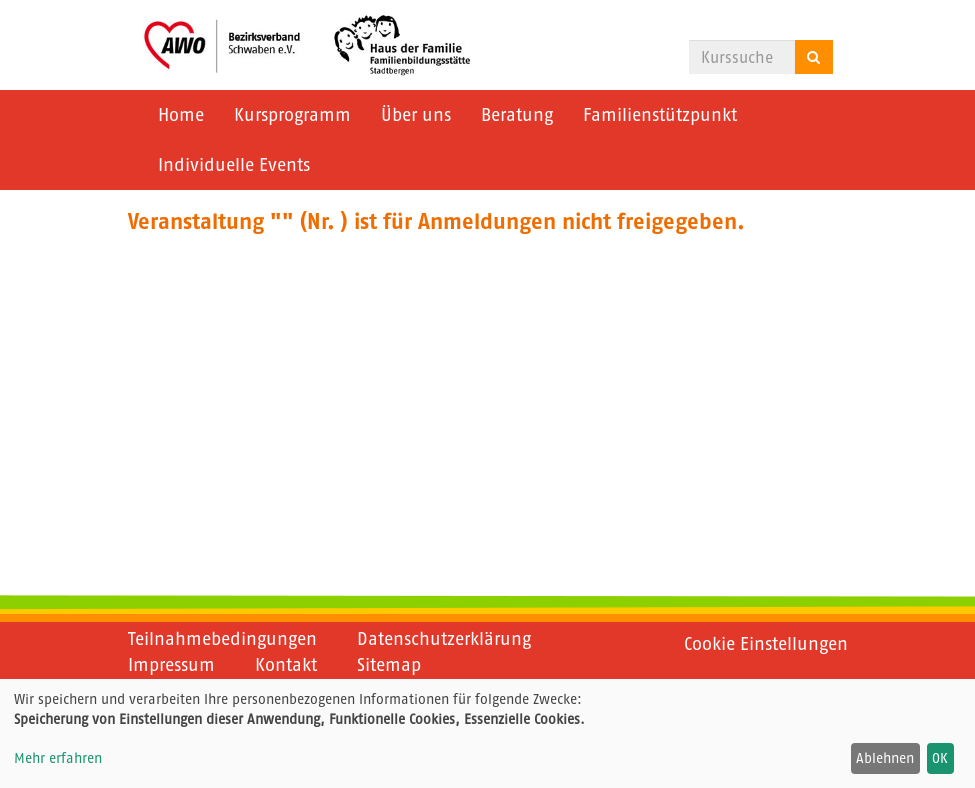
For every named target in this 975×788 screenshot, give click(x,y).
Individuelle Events (234, 165)
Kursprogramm (292, 115)
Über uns (416, 115)
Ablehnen (885, 758)
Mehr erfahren (58, 758)
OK (940, 758)
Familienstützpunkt (660, 115)
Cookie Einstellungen (766, 644)
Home (181, 115)
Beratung (517, 115)
